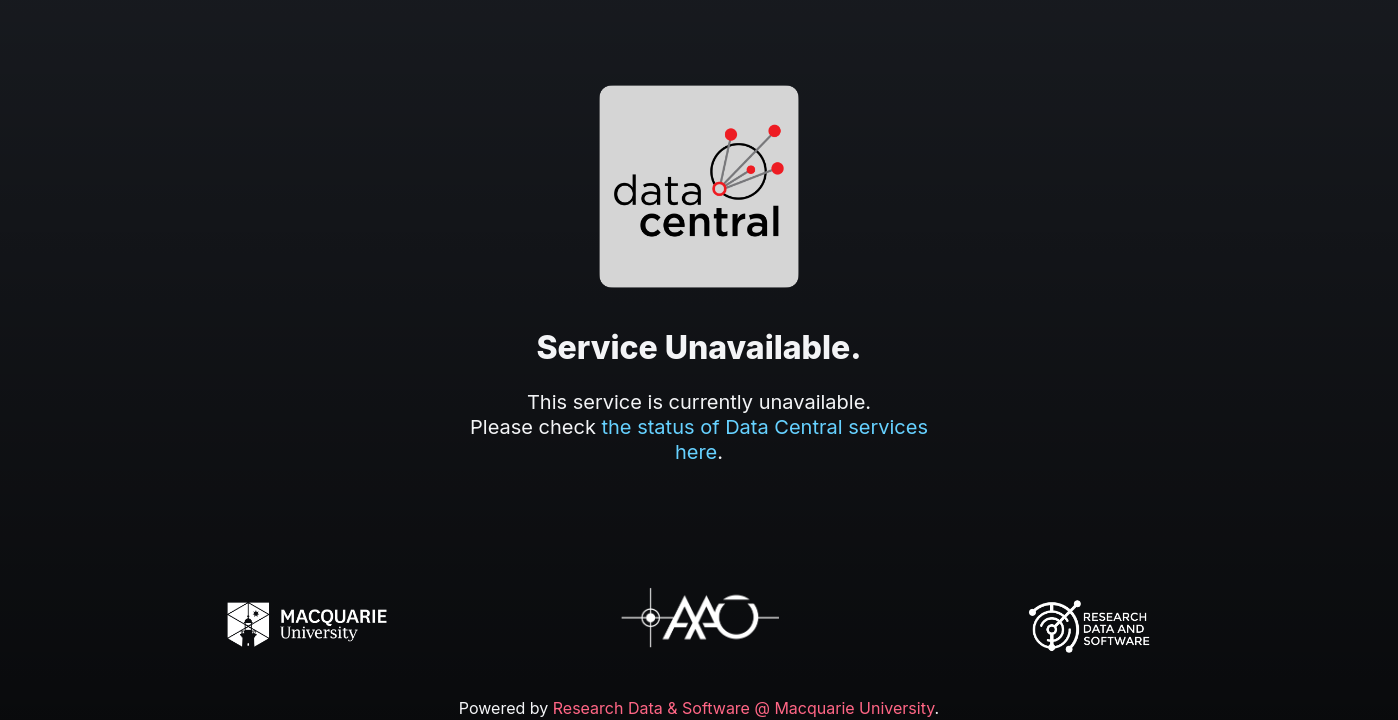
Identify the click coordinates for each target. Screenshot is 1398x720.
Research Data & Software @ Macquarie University (744, 708)
